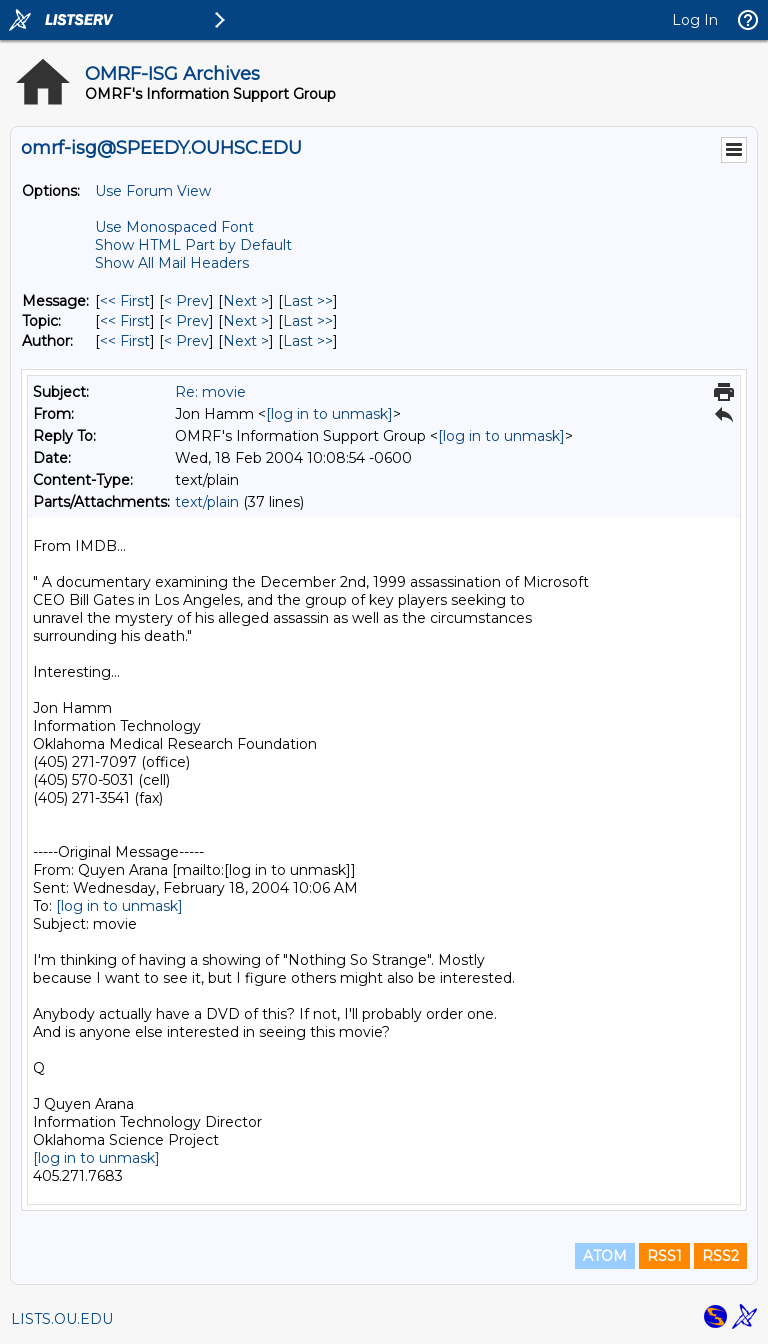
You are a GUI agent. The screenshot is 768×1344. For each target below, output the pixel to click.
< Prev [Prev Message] (186, 301)
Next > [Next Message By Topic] (246, 321)
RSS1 (664, 1256)
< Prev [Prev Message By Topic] (186, 321)
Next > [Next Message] (246, 301)
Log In (695, 20)
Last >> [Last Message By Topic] (308, 321)
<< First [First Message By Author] (125, 341)
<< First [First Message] (125, 301)
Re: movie (210, 392)
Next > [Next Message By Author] (246, 341)
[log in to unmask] (329, 414)
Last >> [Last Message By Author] (308, 341)
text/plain (207, 502)
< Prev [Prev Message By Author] (186, 341)
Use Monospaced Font (174, 227)
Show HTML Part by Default (193, 245)
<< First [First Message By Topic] (125, 321)
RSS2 (720, 1256)
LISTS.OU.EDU (62, 1319)
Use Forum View (153, 191)
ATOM (605, 1256)
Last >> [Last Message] (308, 301)
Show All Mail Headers (172, 263)
